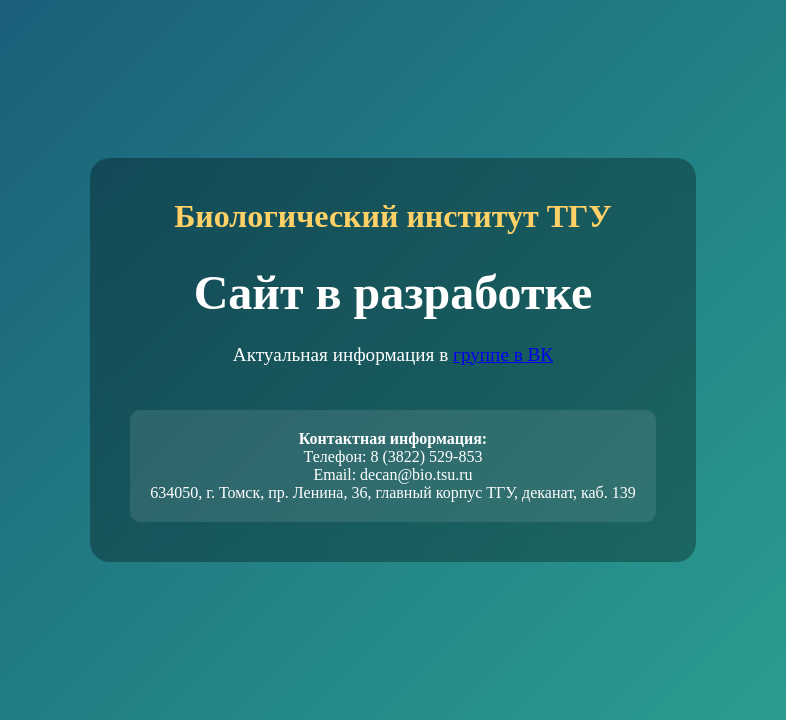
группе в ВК (503, 354)
